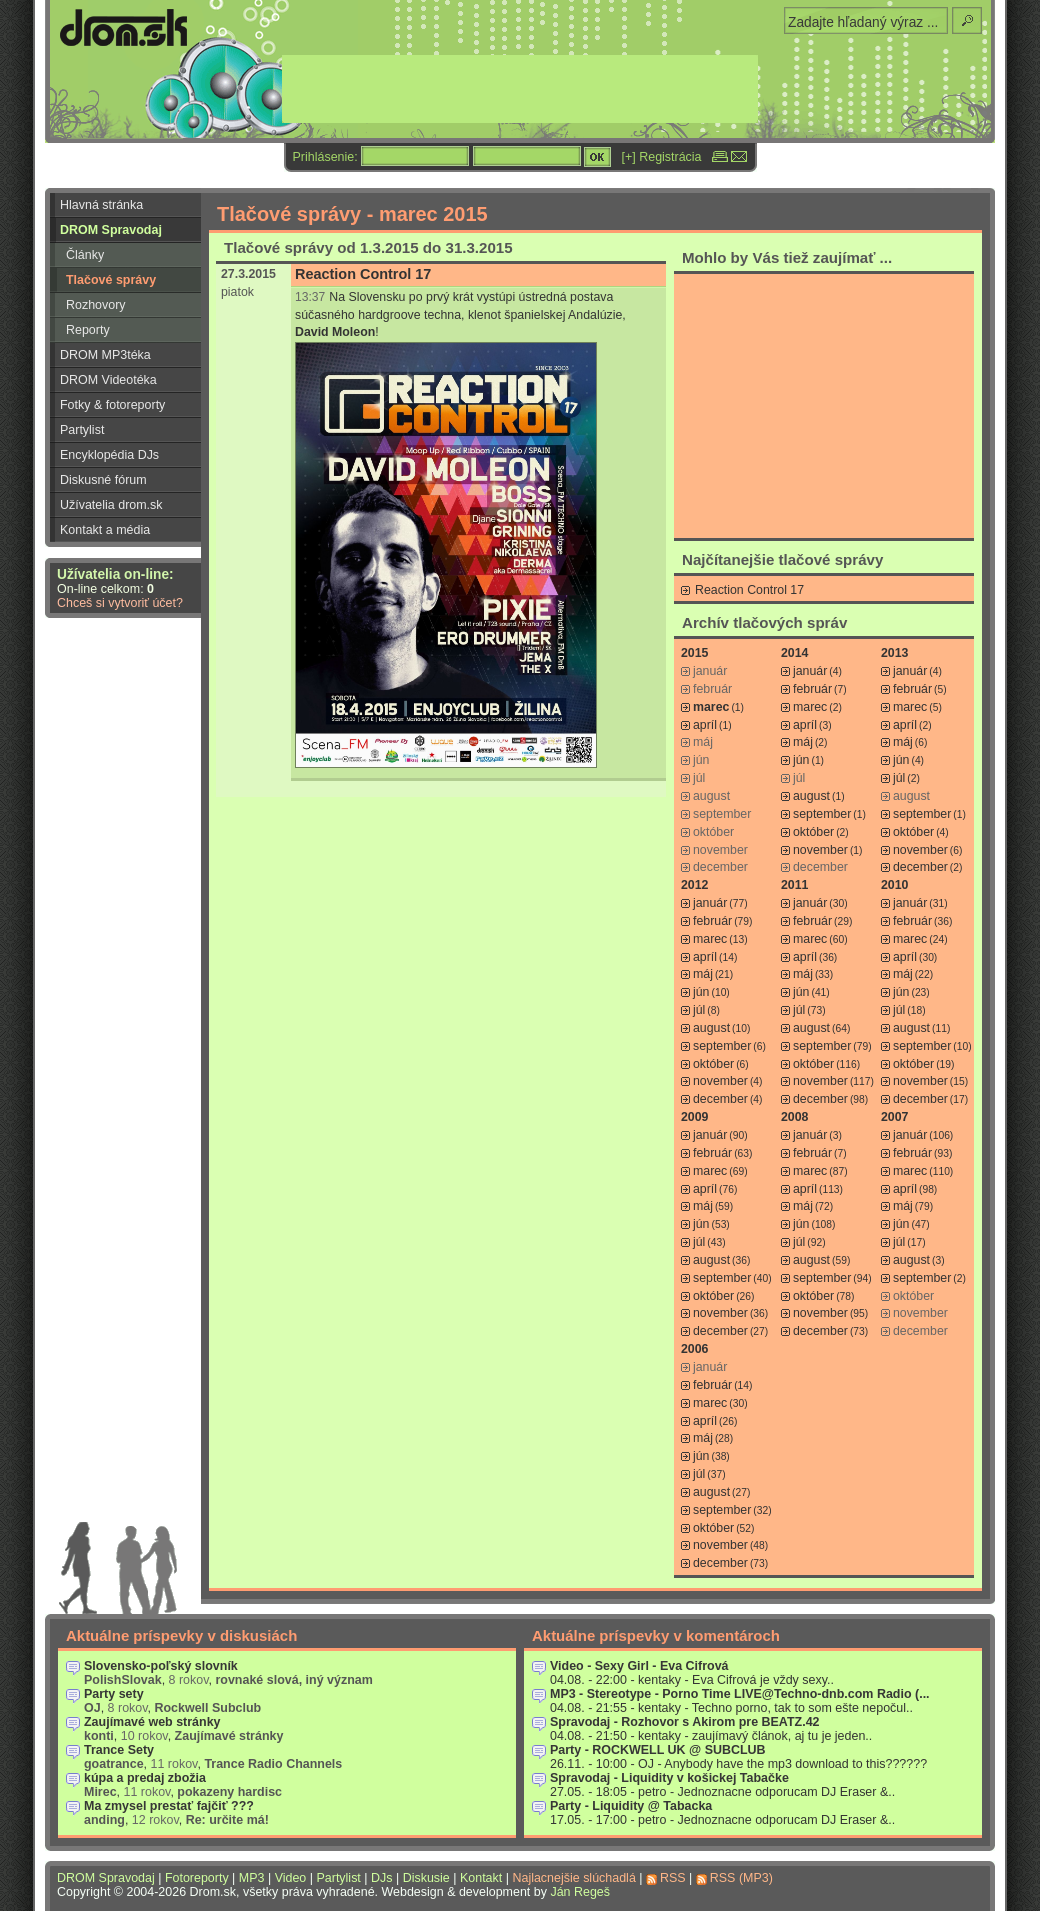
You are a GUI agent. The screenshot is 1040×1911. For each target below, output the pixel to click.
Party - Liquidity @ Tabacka (631, 1806)
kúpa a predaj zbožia (145, 1778)
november (820, 850)
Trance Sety (119, 1750)
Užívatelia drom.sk (111, 505)
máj (803, 742)
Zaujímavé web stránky (152, 1722)
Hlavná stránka (101, 205)
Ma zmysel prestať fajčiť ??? (169, 1806)
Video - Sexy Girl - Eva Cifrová (639, 1666)
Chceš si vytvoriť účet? (120, 603)
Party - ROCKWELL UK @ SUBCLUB (658, 1750)
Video (291, 1878)
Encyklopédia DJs (109, 455)
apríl (705, 725)
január (810, 671)
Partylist (82, 430)
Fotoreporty (197, 1878)
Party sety (114, 1694)
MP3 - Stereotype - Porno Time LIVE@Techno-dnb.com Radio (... (740, 1694)
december (920, 867)
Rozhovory (96, 305)
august (811, 796)
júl (899, 778)
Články (85, 255)
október (813, 832)
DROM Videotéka (108, 380)
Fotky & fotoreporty (112, 405)
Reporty (88, 330)
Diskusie (426, 1878)
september (822, 814)
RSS (673, 1878)
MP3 (252, 1878)
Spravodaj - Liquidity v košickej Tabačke (669, 1778)
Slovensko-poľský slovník (161, 1666)
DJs (381, 1878)
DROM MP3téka (105, 355)
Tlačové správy (111, 280)
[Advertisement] (824, 405)
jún (801, 760)
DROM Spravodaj (111, 230)
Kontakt (481, 1878)
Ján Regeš (580, 1892)
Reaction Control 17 (363, 274)
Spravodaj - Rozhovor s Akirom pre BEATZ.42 (685, 1722)
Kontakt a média (105, 530)
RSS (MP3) (741, 1878)
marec (810, 707)
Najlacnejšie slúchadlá (573, 1878)
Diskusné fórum (103, 480)
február (812, 689)
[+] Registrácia (662, 157)
